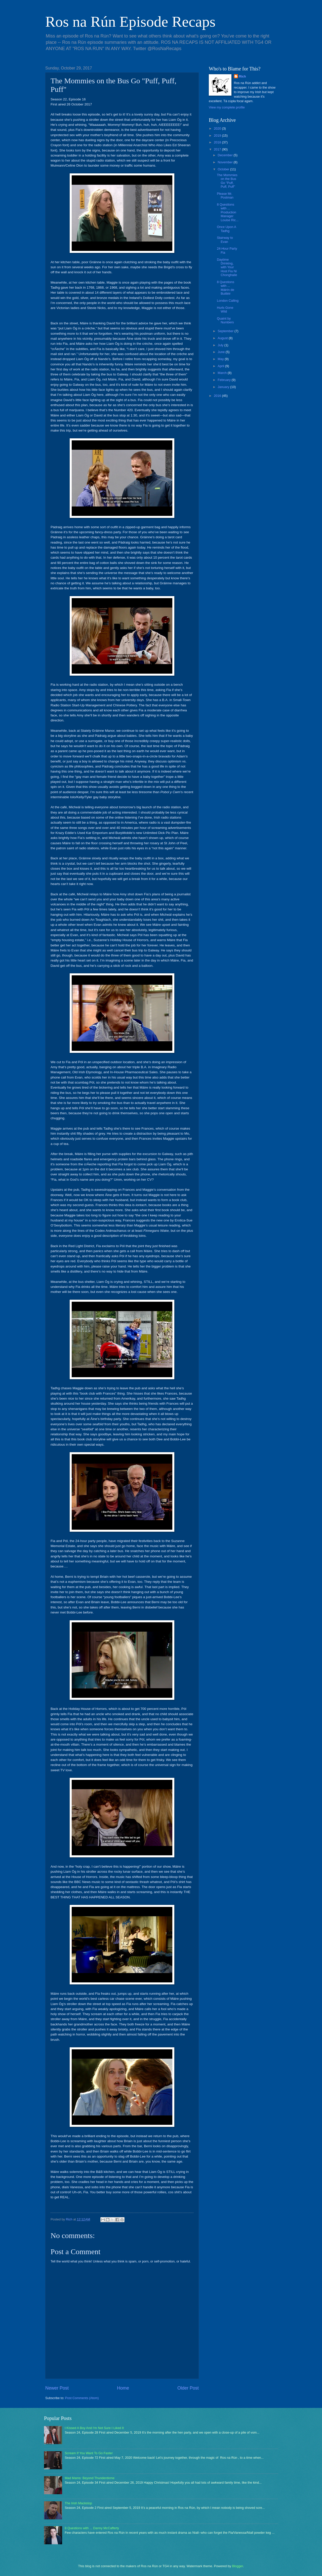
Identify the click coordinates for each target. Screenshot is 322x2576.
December (225, 155)
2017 (218, 149)
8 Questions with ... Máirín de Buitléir (225, 287)
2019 (218, 135)
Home (123, 2388)
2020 (218, 128)
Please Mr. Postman (225, 195)
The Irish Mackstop (78, 2503)
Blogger (237, 2566)
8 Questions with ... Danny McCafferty (92, 2528)
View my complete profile (227, 107)
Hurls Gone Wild (225, 309)
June (222, 352)
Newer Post (57, 2388)
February (224, 380)
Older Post (188, 2388)
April (221, 366)
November (225, 162)
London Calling (227, 300)
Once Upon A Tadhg (226, 229)
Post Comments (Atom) (82, 2398)
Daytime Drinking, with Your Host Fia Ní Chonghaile (227, 267)
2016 (218, 396)
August (223, 338)
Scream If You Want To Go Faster (89, 2453)
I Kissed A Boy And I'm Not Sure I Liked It (94, 2428)
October (224, 169)
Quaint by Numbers (225, 320)
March (222, 373)
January (224, 387)
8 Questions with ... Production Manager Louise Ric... (227, 212)
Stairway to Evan (225, 239)
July (221, 345)
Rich (242, 76)
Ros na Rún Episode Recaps (130, 21)
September (226, 331)
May (221, 359)
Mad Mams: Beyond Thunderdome (89, 2478)
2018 (218, 142)
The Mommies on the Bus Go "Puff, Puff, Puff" (227, 180)
